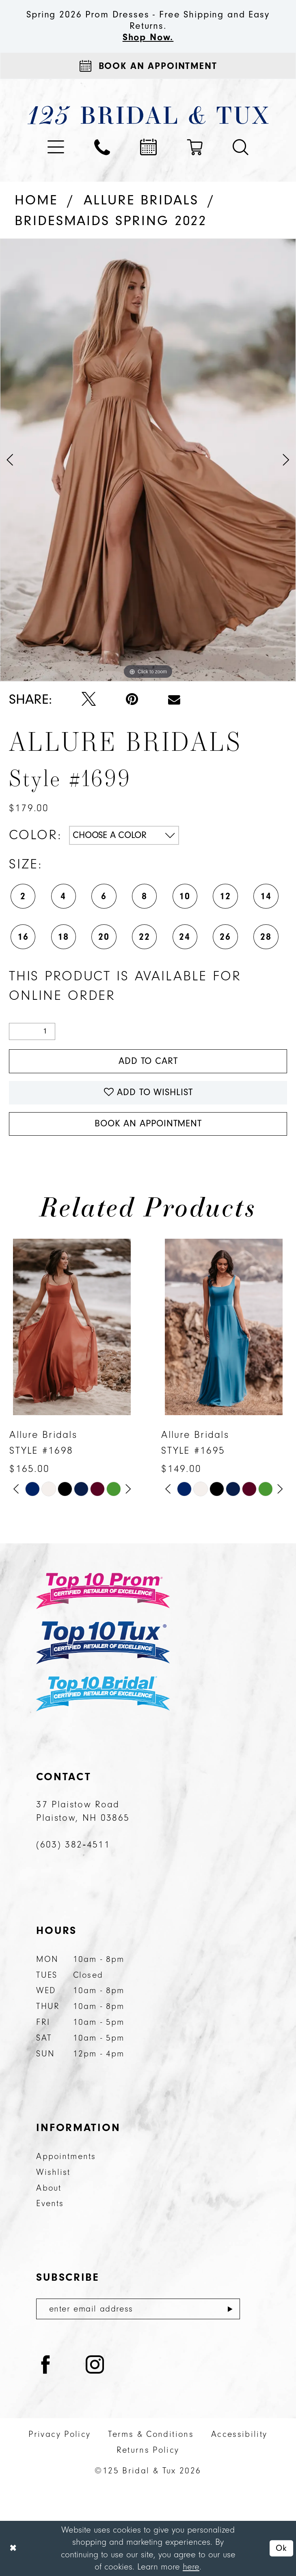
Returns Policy (148, 2450)
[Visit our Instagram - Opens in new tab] (95, 2365)
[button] (55, 147)
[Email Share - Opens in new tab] (174, 699)
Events (50, 2203)
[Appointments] (148, 65)
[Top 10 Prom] (103, 1591)
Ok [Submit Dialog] (281, 2548)
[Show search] (241, 147)
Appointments (66, 2156)
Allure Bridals (141, 200)
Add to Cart (148, 1061)
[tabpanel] (148, 460)
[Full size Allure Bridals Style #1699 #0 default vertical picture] (148, 460)
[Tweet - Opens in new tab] (88, 699)
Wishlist (53, 2172)
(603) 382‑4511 (73, 1844)
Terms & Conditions (151, 2434)
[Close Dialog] (13, 2548)
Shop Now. (148, 37)
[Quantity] (32, 1031)
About (48, 2188)
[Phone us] (102, 147)
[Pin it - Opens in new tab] (131, 699)
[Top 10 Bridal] (103, 1693)
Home (36, 200)
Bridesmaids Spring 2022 (111, 221)
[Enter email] (138, 2309)
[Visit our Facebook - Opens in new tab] (46, 2365)
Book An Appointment (148, 1123)
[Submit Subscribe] (230, 2309)
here (191, 2567)
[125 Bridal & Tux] (148, 115)
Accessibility (239, 2434)
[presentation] (72, 1327)
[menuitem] (55, 147)
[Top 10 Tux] (103, 1642)
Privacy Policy (59, 2434)
